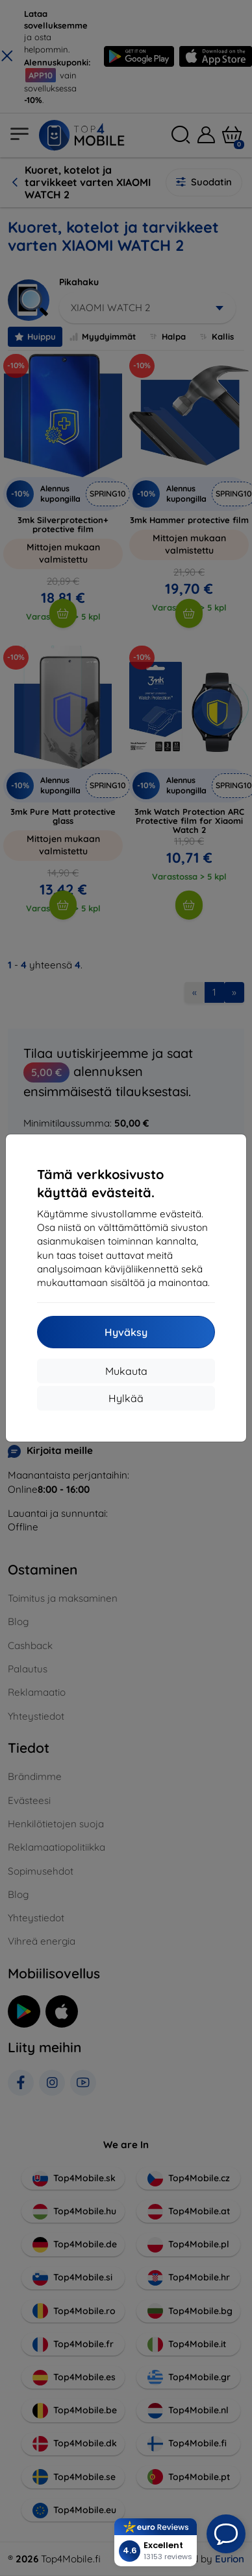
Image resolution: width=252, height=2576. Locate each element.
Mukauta (126, 1370)
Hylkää (126, 1398)
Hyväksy (126, 1332)
